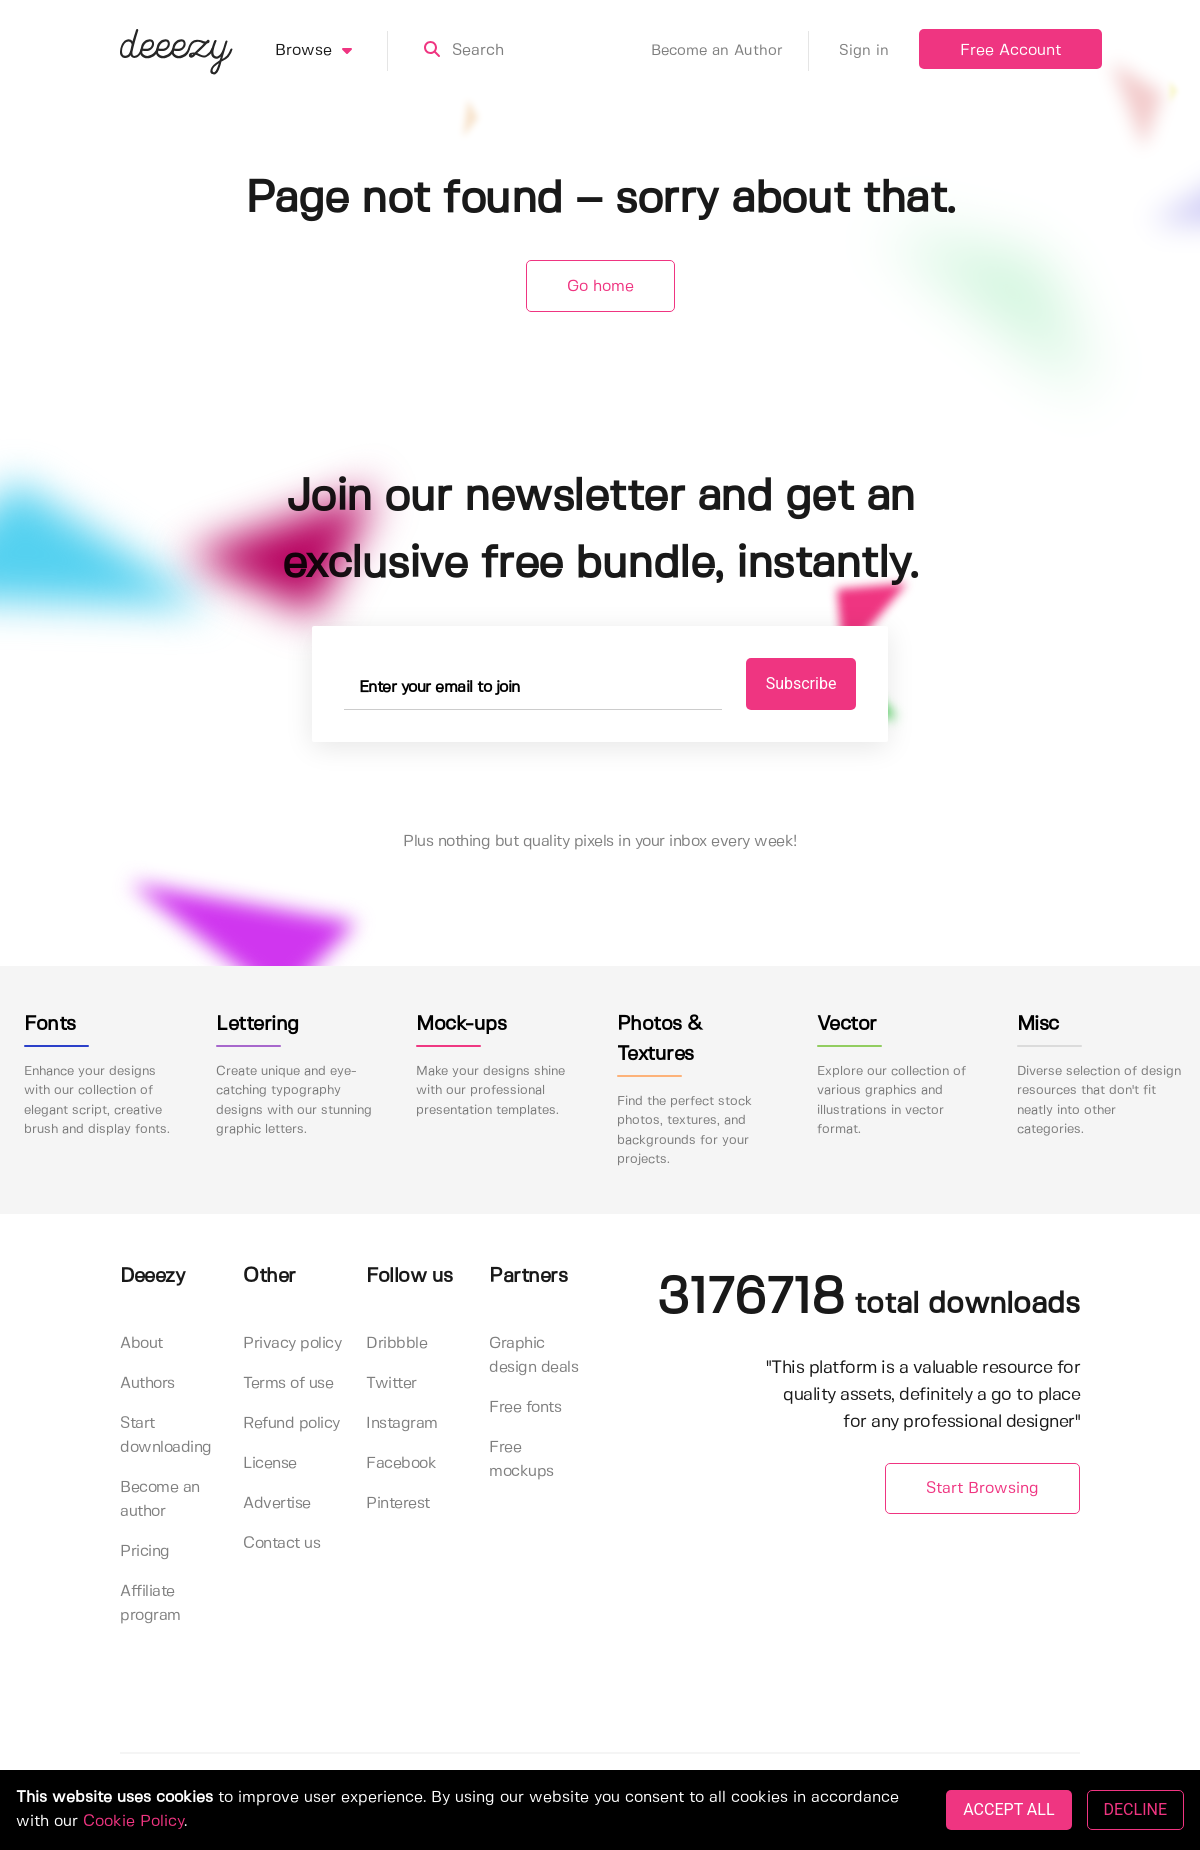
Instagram (402, 1423)
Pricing (145, 1551)
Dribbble (396, 1343)
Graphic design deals (533, 1355)
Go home (600, 286)
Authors (147, 1383)
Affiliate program (150, 1603)
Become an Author (730, 51)
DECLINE (1135, 1809)
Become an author (160, 1499)
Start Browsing (982, 1488)
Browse (331, 51)
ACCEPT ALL (1008, 1809)
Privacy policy (292, 1343)
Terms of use (288, 1383)
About (141, 1343)
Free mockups (521, 1459)
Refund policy (291, 1423)
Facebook (401, 1463)
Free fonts (525, 1407)
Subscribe (801, 683)
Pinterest (398, 1503)
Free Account (1010, 50)
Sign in (864, 51)
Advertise (277, 1503)
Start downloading (166, 1435)
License (270, 1463)
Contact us (281, 1543)
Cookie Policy (133, 1821)
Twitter (391, 1383)
